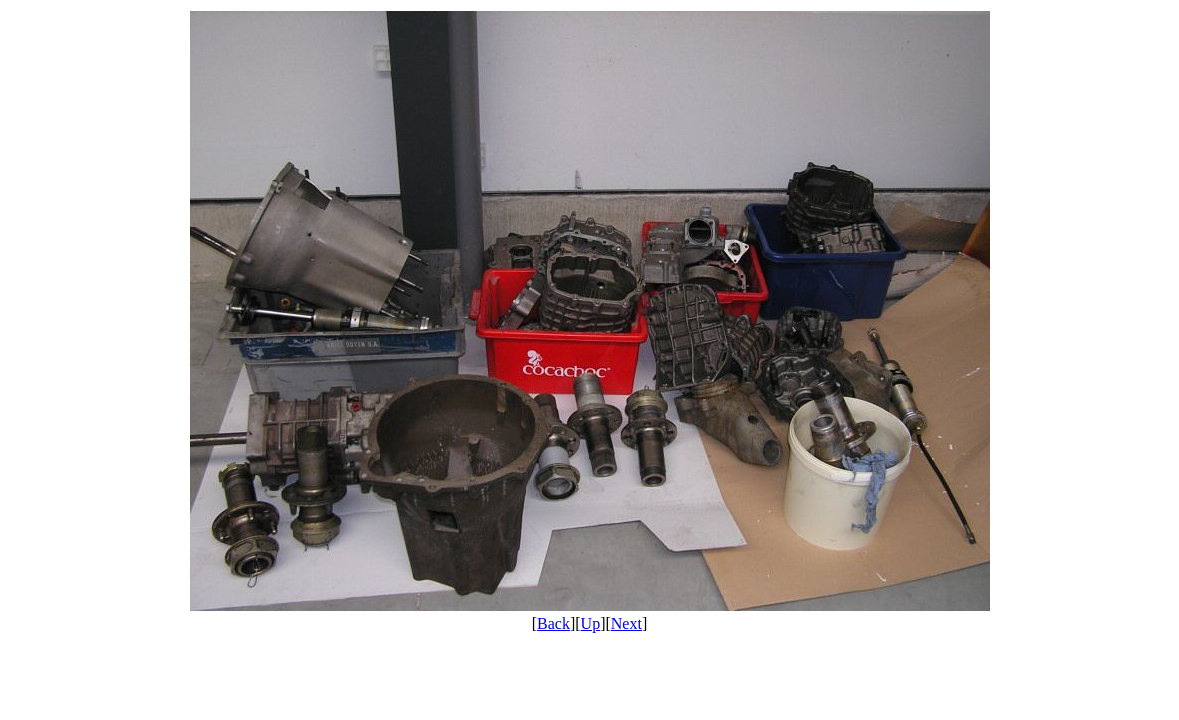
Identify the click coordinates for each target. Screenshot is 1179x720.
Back (553, 623)
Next (626, 623)
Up (591, 623)
